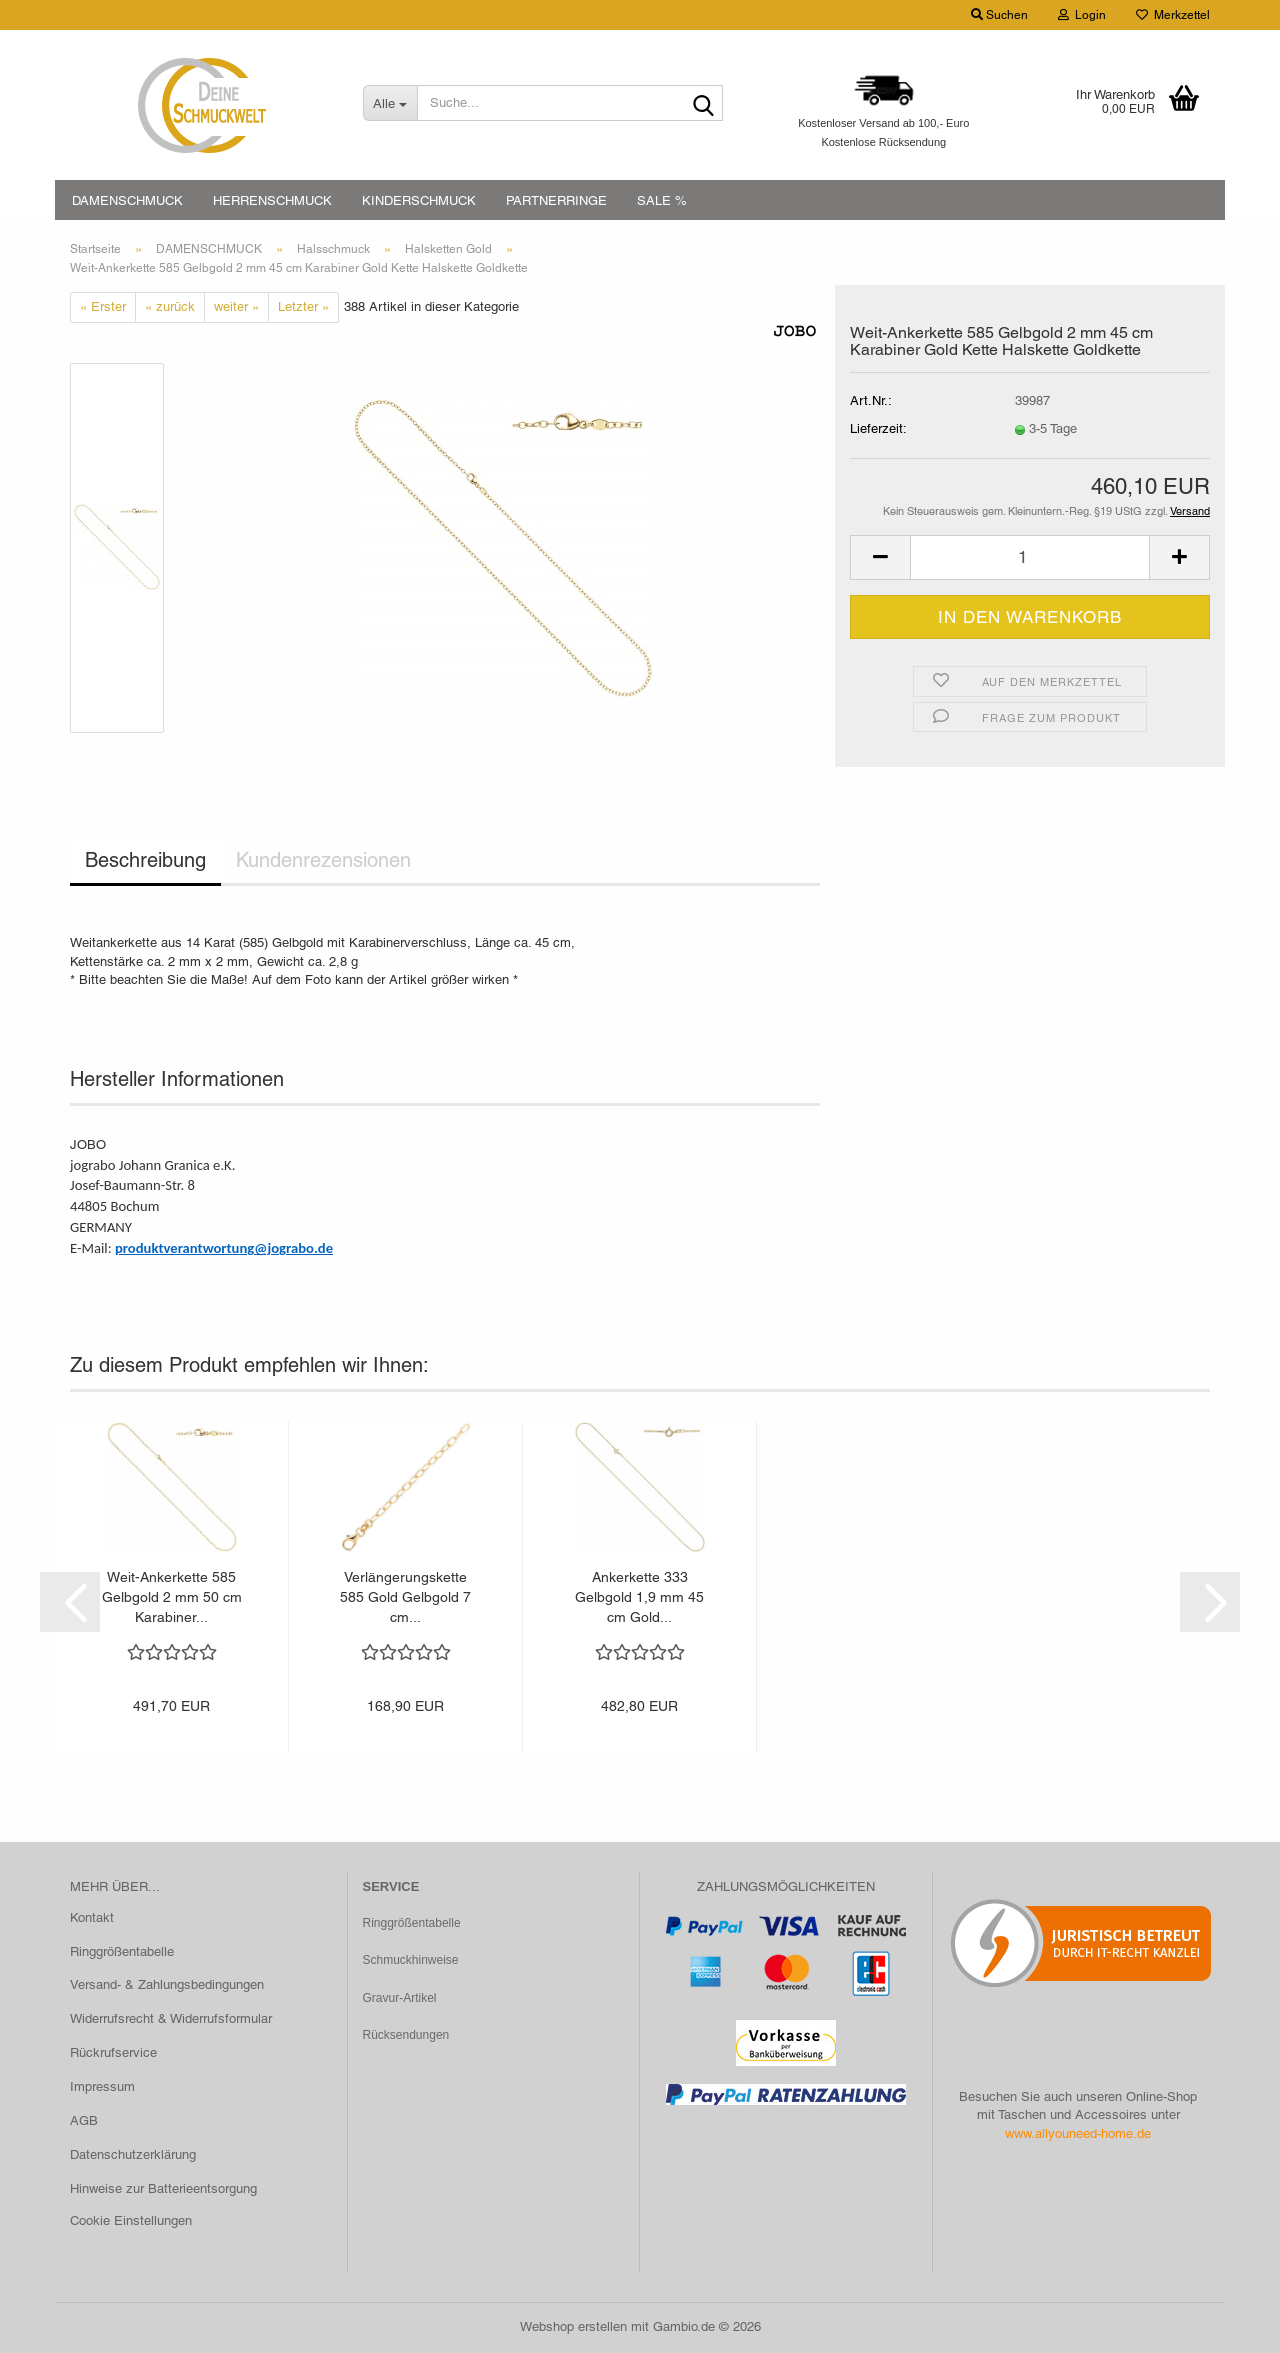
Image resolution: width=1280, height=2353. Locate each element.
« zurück (170, 306)
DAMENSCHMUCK (127, 200)
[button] (880, 557)
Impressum (102, 2086)
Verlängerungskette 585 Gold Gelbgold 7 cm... (405, 1597)
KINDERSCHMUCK (419, 200)
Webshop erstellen (573, 2326)
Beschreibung (145, 860)
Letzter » (303, 306)
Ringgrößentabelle (122, 1951)
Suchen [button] (999, 15)
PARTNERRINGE (556, 200)
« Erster (103, 306)
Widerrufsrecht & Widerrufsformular (171, 2018)
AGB (84, 2120)
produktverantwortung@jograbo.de (224, 1248)
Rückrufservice (113, 2052)
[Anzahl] (1030, 557)
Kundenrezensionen (323, 860)
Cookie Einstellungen (131, 2220)
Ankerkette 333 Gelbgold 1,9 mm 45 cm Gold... (639, 1597)
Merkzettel (1173, 15)
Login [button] (1082, 15)
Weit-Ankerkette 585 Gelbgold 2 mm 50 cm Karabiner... (172, 1597)
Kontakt (92, 1917)
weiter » (236, 306)
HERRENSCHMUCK (272, 200)
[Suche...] (390, 103)
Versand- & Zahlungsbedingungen (167, 1984)
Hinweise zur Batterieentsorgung (163, 2188)
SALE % (662, 200)
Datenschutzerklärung (133, 2154)
